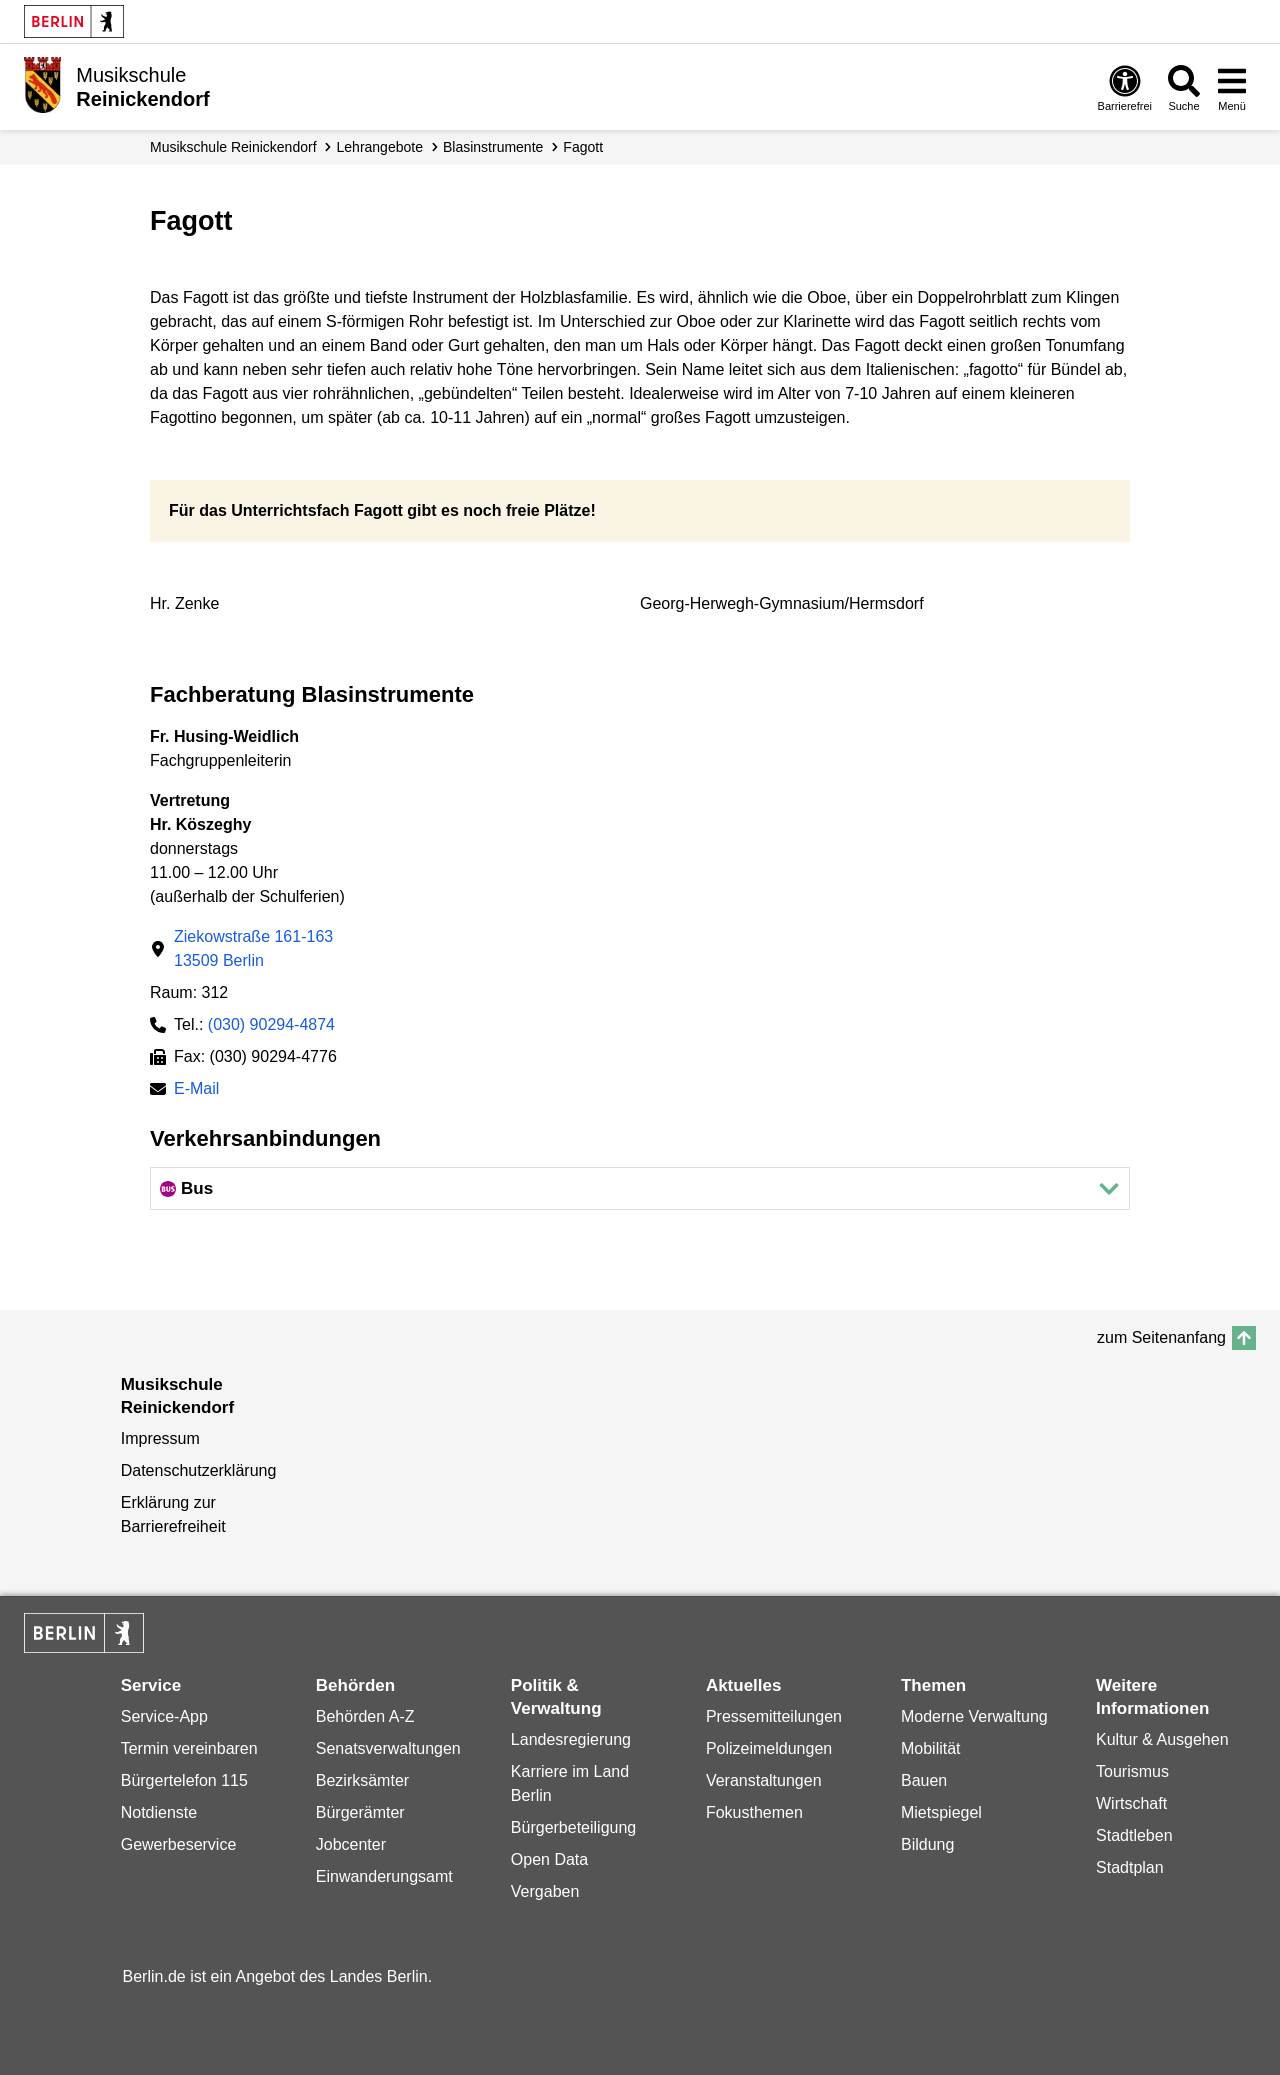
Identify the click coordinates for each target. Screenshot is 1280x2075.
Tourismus (1132, 1771)
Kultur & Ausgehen (1162, 1739)
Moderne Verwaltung (974, 1716)
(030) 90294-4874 (271, 1024)
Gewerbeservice (179, 1844)
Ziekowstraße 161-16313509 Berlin (253, 948)
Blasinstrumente (493, 147)
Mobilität (931, 1748)
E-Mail (196, 1090)
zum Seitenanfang (1161, 1337)
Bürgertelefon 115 (184, 1780)
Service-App (164, 1716)
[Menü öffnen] (1232, 87)
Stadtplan (1130, 1867)
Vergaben (545, 1891)
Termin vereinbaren (189, 1748)
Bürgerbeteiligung (573, 1827)
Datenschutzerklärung (199, 1470)
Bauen (924, 1780)
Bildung (927, 1844)
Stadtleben (1134, 1835)
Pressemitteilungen (774, 1716)
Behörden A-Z (365, 1716)
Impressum (160, 1438)
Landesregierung (571, 1739)
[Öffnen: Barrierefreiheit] (1125, 87)
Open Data (549, 1859)
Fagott (583, 147)
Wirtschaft (1131, 1803)
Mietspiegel (941, 1812)
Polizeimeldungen (769, 1748)
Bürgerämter (360, 1812)
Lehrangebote (380, 147)
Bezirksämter (362, 1780)
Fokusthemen (754, 1812)
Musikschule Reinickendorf (233, 147)
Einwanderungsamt (384, 1876)
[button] (640, 1188)
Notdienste (159, 1812)
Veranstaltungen (764, 1780)
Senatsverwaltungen (388, 1748)
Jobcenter (351, 1844)
